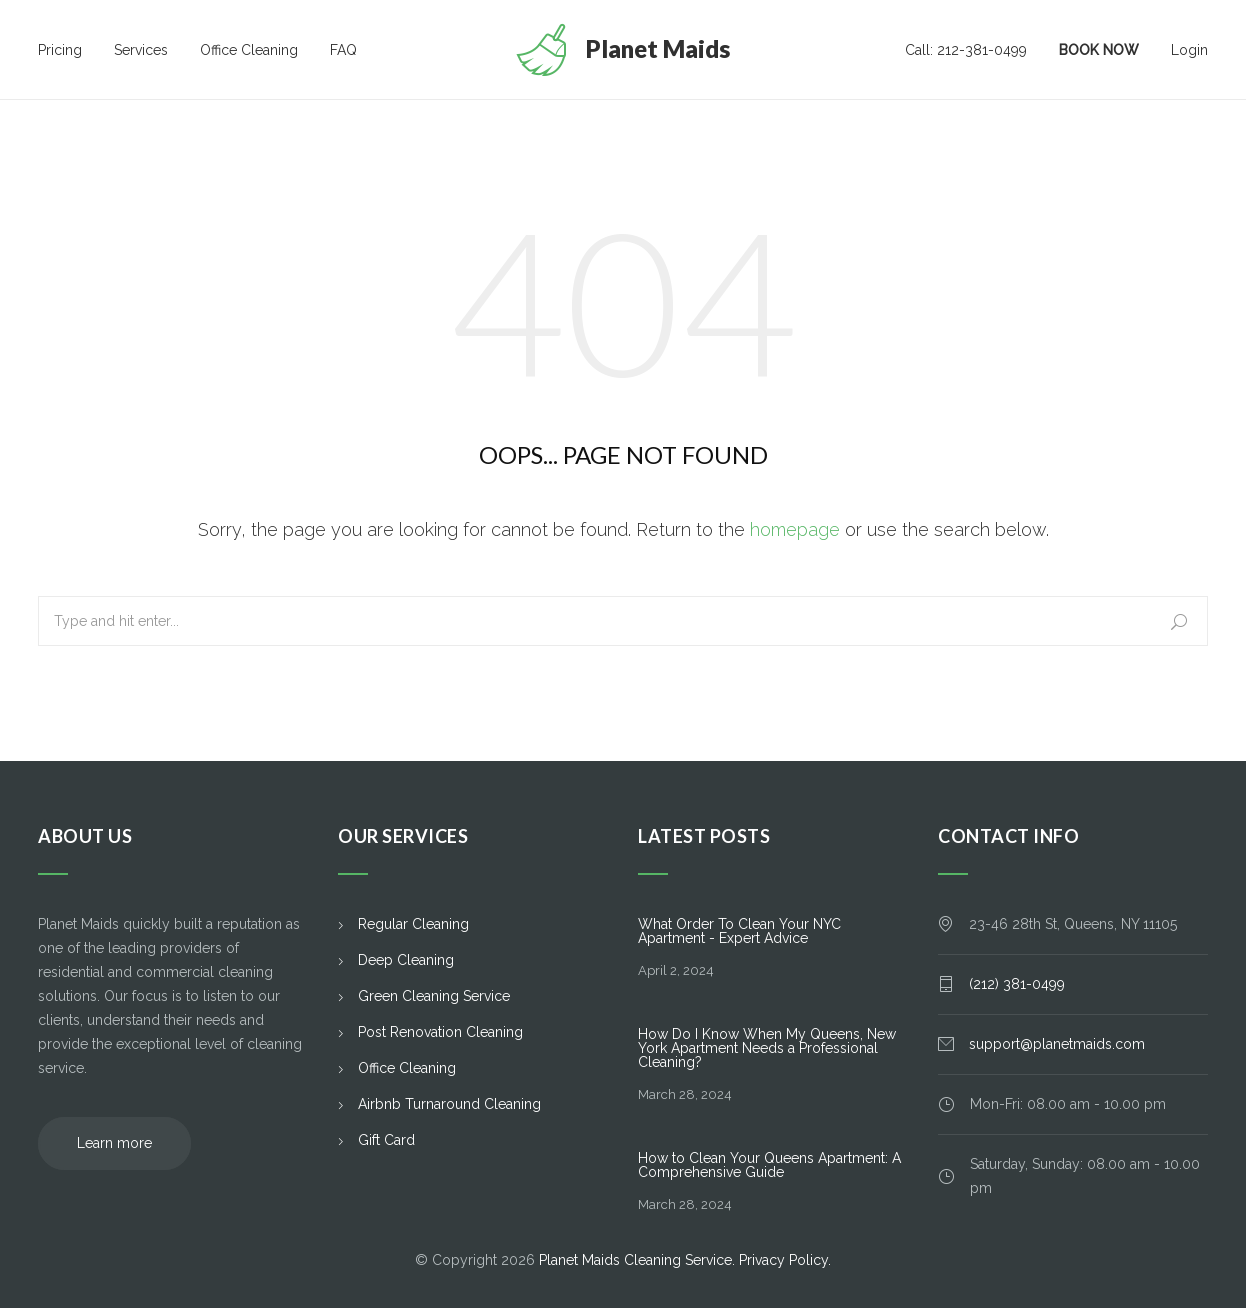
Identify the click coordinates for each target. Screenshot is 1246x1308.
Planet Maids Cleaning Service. (639, 1260)
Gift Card (386, 1140)
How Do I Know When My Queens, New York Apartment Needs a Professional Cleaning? (767, 1048)
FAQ (343, 50)
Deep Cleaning (406, 960)
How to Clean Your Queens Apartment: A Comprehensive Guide (769, 1165)
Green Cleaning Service (434, 996)
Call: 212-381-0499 (966, 50)
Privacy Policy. (785, 1260)
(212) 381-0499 (1017, 984)
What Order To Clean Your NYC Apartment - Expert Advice (739, 931)
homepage (795, 529)
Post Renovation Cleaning (440, 1032)
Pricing (60, 50)
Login (1189, 50)
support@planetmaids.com (1057, 1044)
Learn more (114, 1143)
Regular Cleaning (413, 924)
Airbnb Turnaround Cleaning (449, 1104)
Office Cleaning (249, 50)
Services (141, 50)
